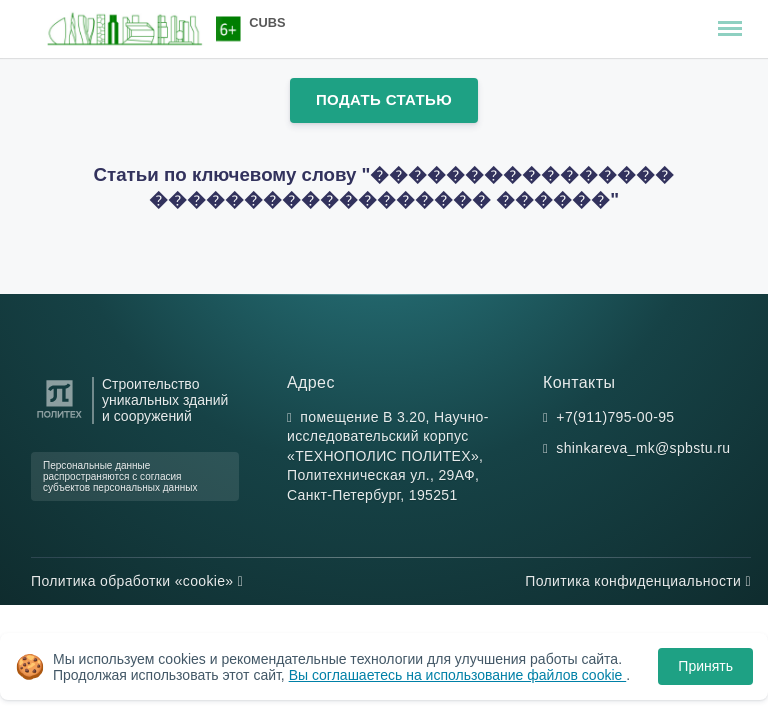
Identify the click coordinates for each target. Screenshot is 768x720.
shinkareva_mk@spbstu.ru (643, 448)
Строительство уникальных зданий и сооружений (165, 400)
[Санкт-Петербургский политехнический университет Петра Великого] (59, 418)
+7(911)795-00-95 (615, 417)
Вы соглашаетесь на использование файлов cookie (458, 675)
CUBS (267, 22)
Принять (705, 666)
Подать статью (384, 99)
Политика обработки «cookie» (137, 581)
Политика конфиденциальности (638, 581)
